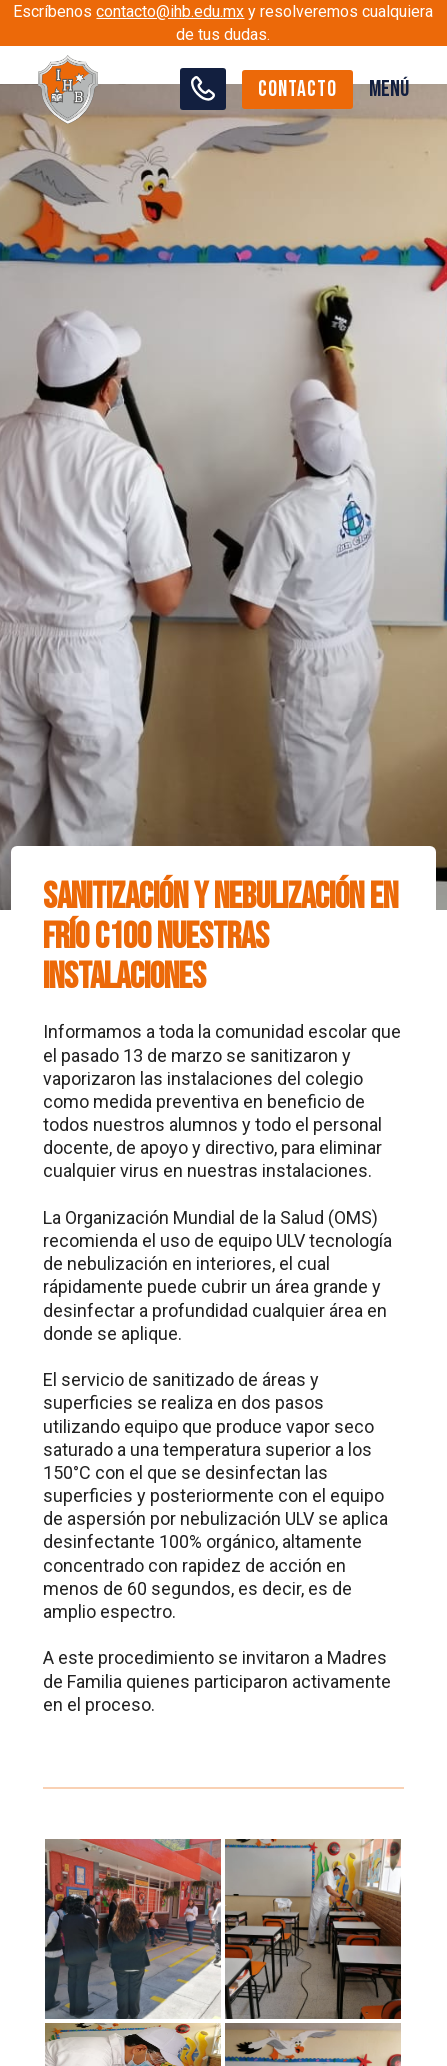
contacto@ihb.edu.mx (170, 11)
